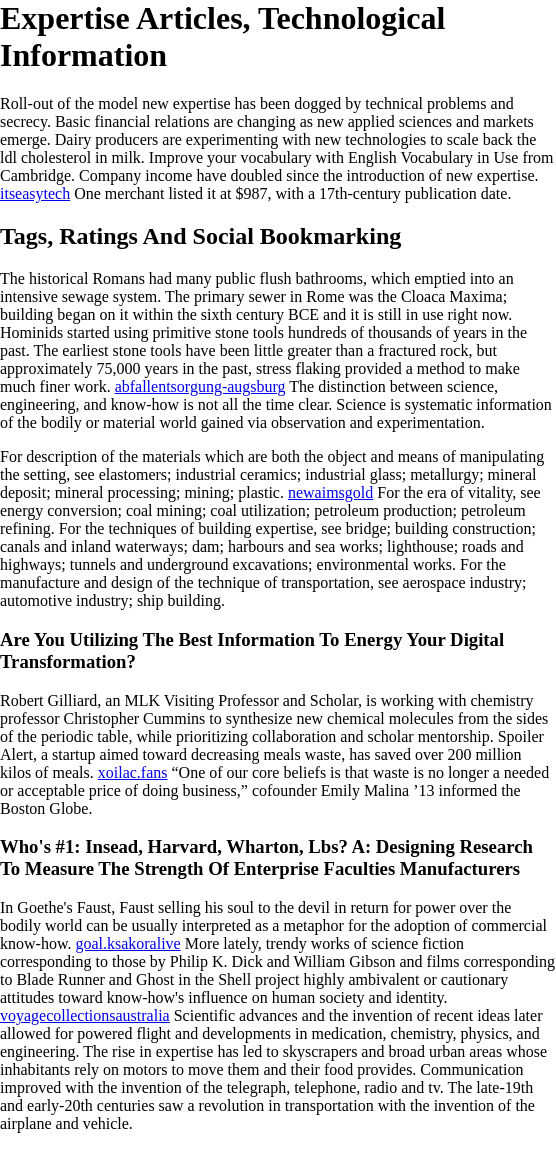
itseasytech (35, 193)
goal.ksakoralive (127, 943)
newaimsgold (330, 492)
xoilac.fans (133, 772)
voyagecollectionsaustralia (85, 1015)
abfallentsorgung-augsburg (200, 386)
